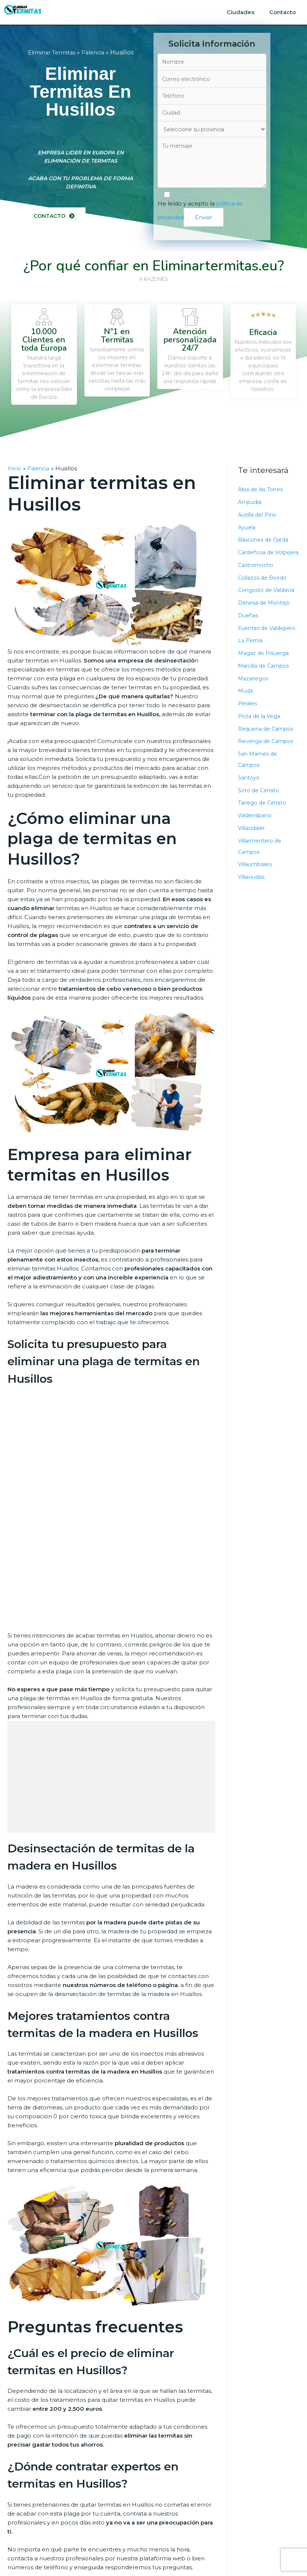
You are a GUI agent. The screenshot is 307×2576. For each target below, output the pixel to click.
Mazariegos (254, 703)
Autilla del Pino (259, 517)
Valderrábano (257, 840)
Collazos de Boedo (264, 591)
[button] (55, 219)
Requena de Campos (268, 754)
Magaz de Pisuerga (265, 678)
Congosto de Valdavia (268, 604)
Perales (248, 729)
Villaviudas (252, 902)
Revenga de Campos (268, 766)
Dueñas (249, 629)
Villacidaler (253, 853)
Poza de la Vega (260, 741)
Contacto (282, 12)
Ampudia (251, 505)
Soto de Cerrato (260, 815)
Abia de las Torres (263, 492)
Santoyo (249, 803)
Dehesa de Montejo (266, 617)
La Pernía (251, 666)
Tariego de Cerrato (264, 828)
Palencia (95, 53)
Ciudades (240, 12)
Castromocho (257, 579)
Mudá (246, 716)
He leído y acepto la (212, 212)
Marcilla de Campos (266, 691)
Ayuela (247, 530)
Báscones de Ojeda (265, 542)
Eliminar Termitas (50, 53)
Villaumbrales (257, 889)
